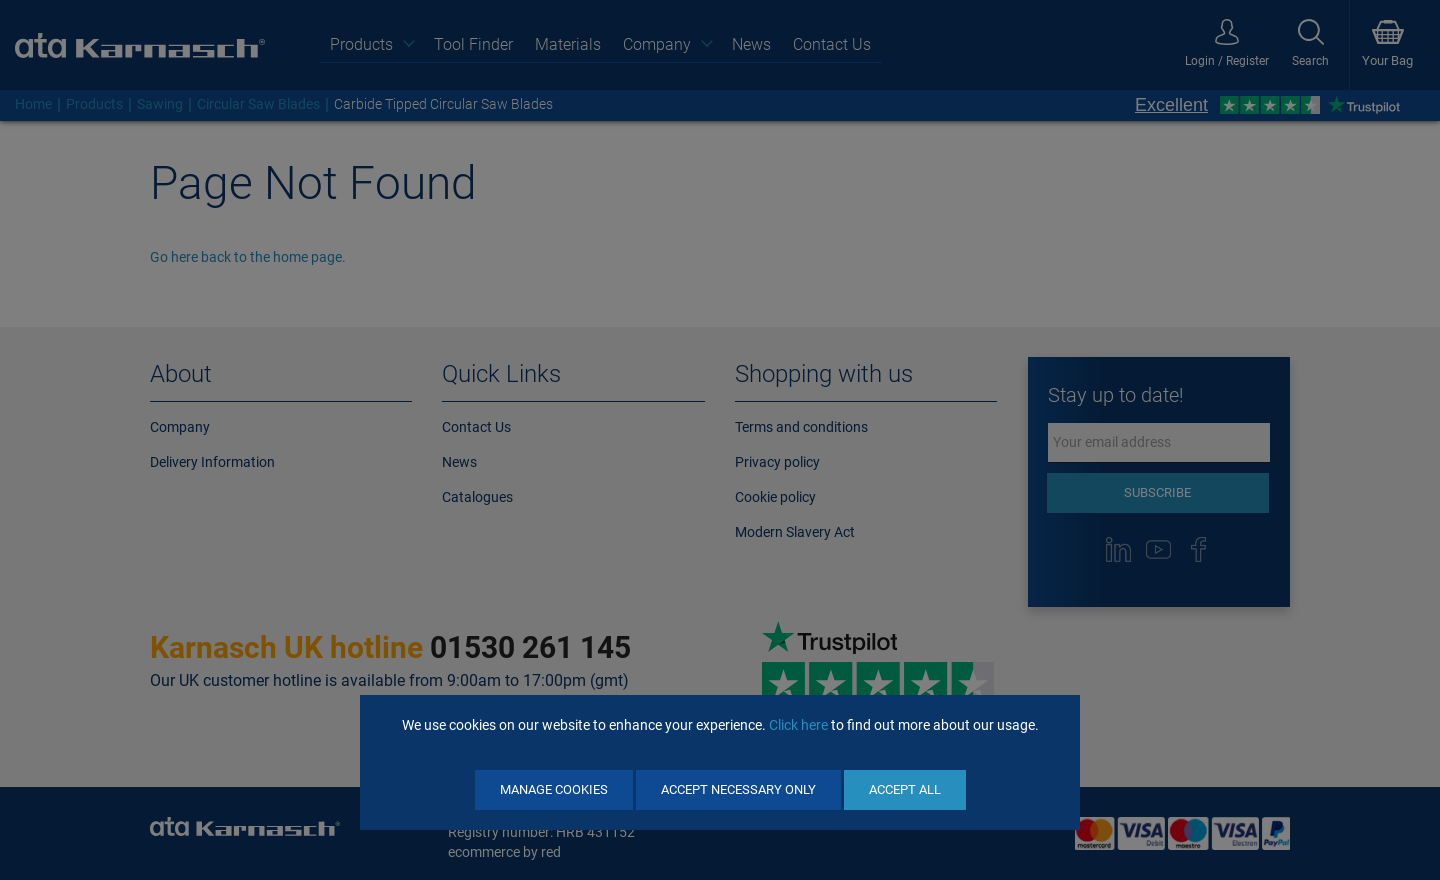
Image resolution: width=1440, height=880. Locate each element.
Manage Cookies (554, 789)
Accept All (905, 789)
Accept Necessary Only (738, 789)
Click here (798, 725)
